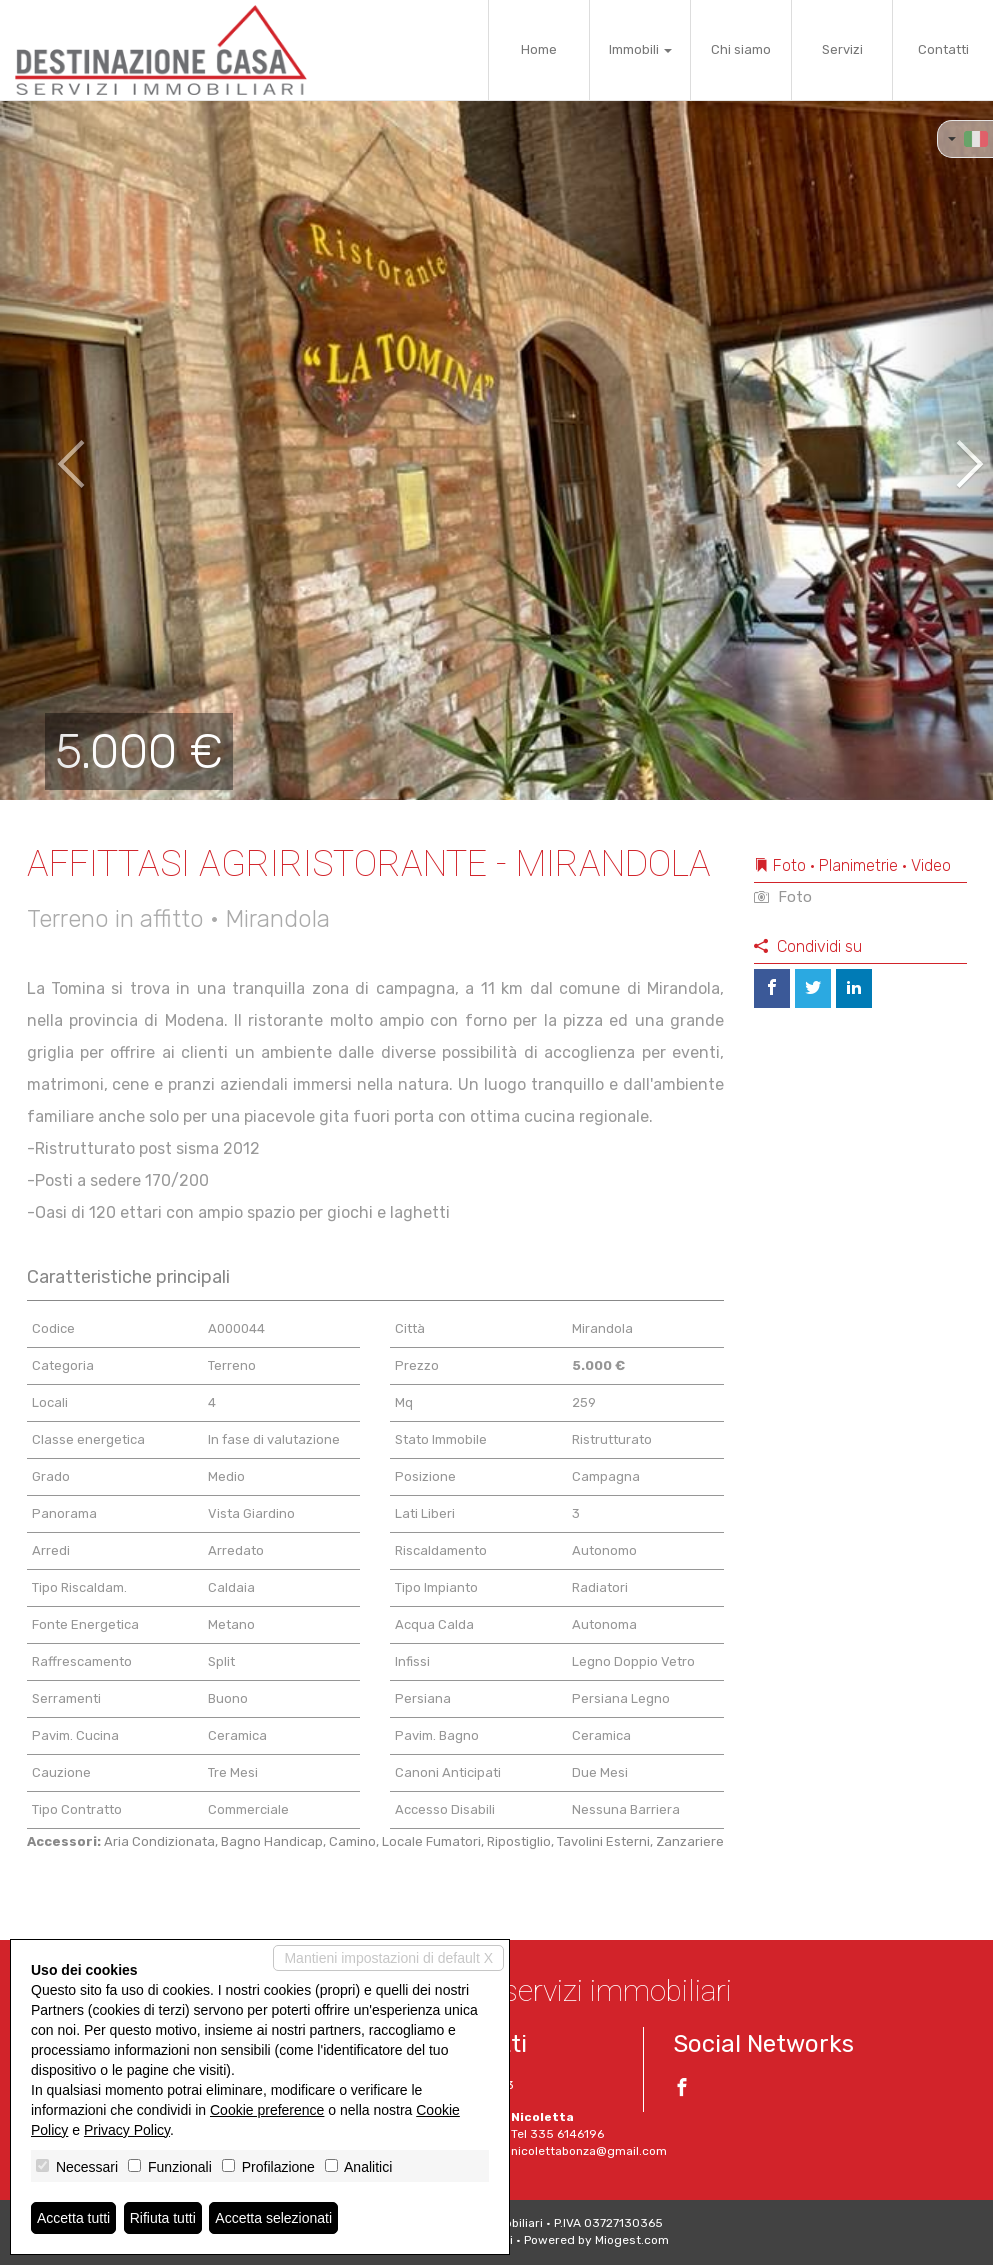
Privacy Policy (127, 2130)
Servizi (842, 49)
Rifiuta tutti (163, 2218)
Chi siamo (741, 49)
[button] (49, 450)
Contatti (943, 49)
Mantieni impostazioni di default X (388, 1958)
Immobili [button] (640, 49)
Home (539, 49)
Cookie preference (267, 2110)
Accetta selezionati (273, 2218)
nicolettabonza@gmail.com (589, 2151)
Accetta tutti (73, 2218)
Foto (783, 897)
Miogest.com (632, 2240)
